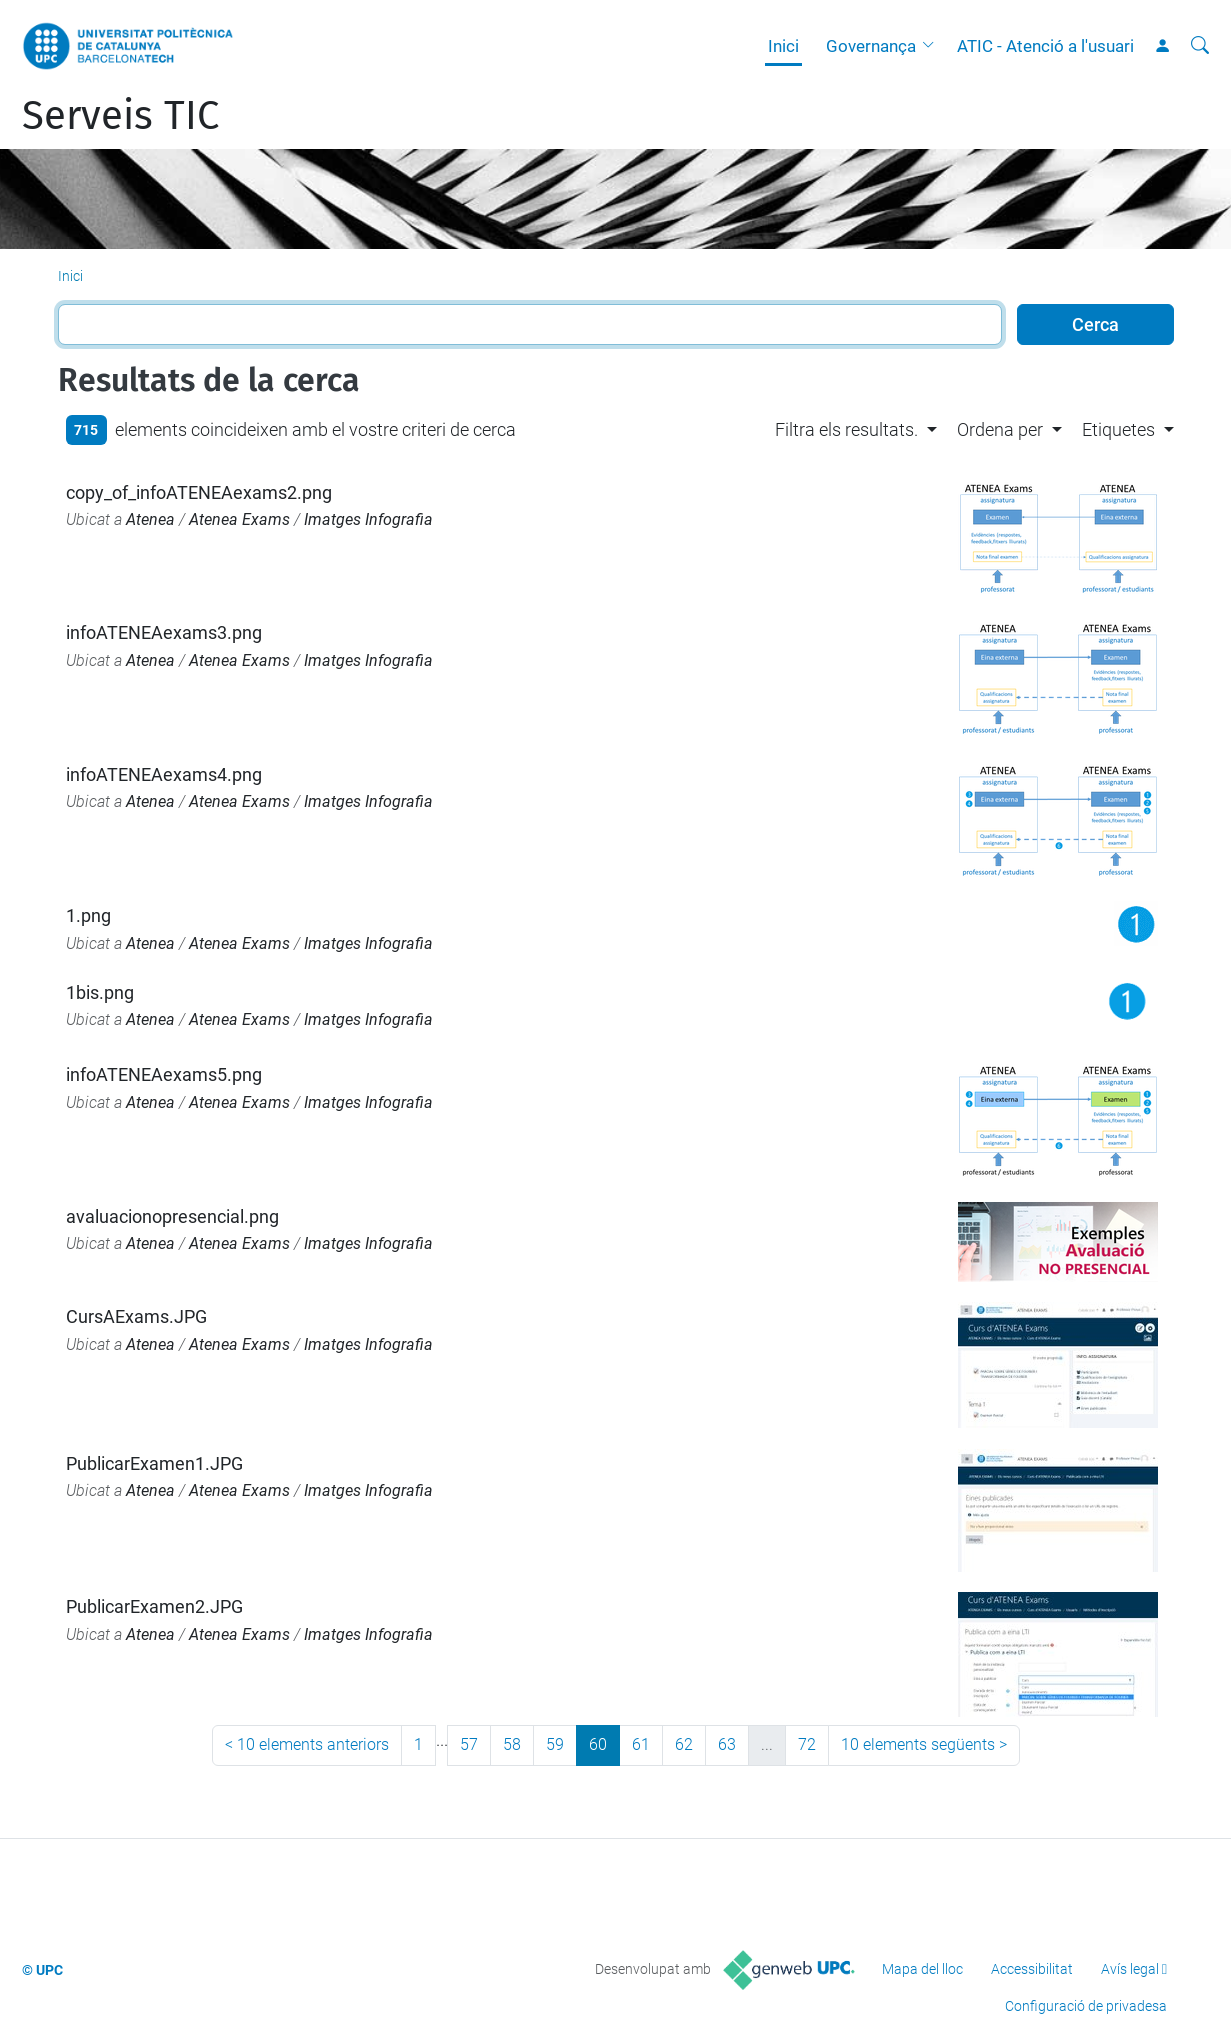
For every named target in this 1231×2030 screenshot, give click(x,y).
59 (555, 1744)
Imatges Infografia (368, 519)
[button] (933, 46)
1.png (88, 915)
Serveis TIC (120, 116)
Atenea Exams (239, 519)
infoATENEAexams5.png (164, 1074)
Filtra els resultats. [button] (846, 429)
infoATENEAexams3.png (164, 632)
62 (684, 1744)
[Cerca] (1200, 46)
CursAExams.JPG (136, 1316)
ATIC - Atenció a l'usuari (1045, 46)
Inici (783, 46)
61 (641, 1744)
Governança (871, 46)
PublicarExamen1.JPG (154, 1463)
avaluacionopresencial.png (172, 1216)
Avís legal (1130, 1969)
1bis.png (100, 992)
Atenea (150, 519)
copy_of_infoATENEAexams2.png (199, 492)
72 (807, 1744)
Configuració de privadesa (1086, 2006)
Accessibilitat (1032, 1969)
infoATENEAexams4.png (164, 774)
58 (512, 1744)
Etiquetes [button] (1118, 429)
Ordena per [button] (1000, 429)
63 (727, 1744)
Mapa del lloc (922, 1969)
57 (469, 1744)
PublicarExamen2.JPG (154, 1606)
